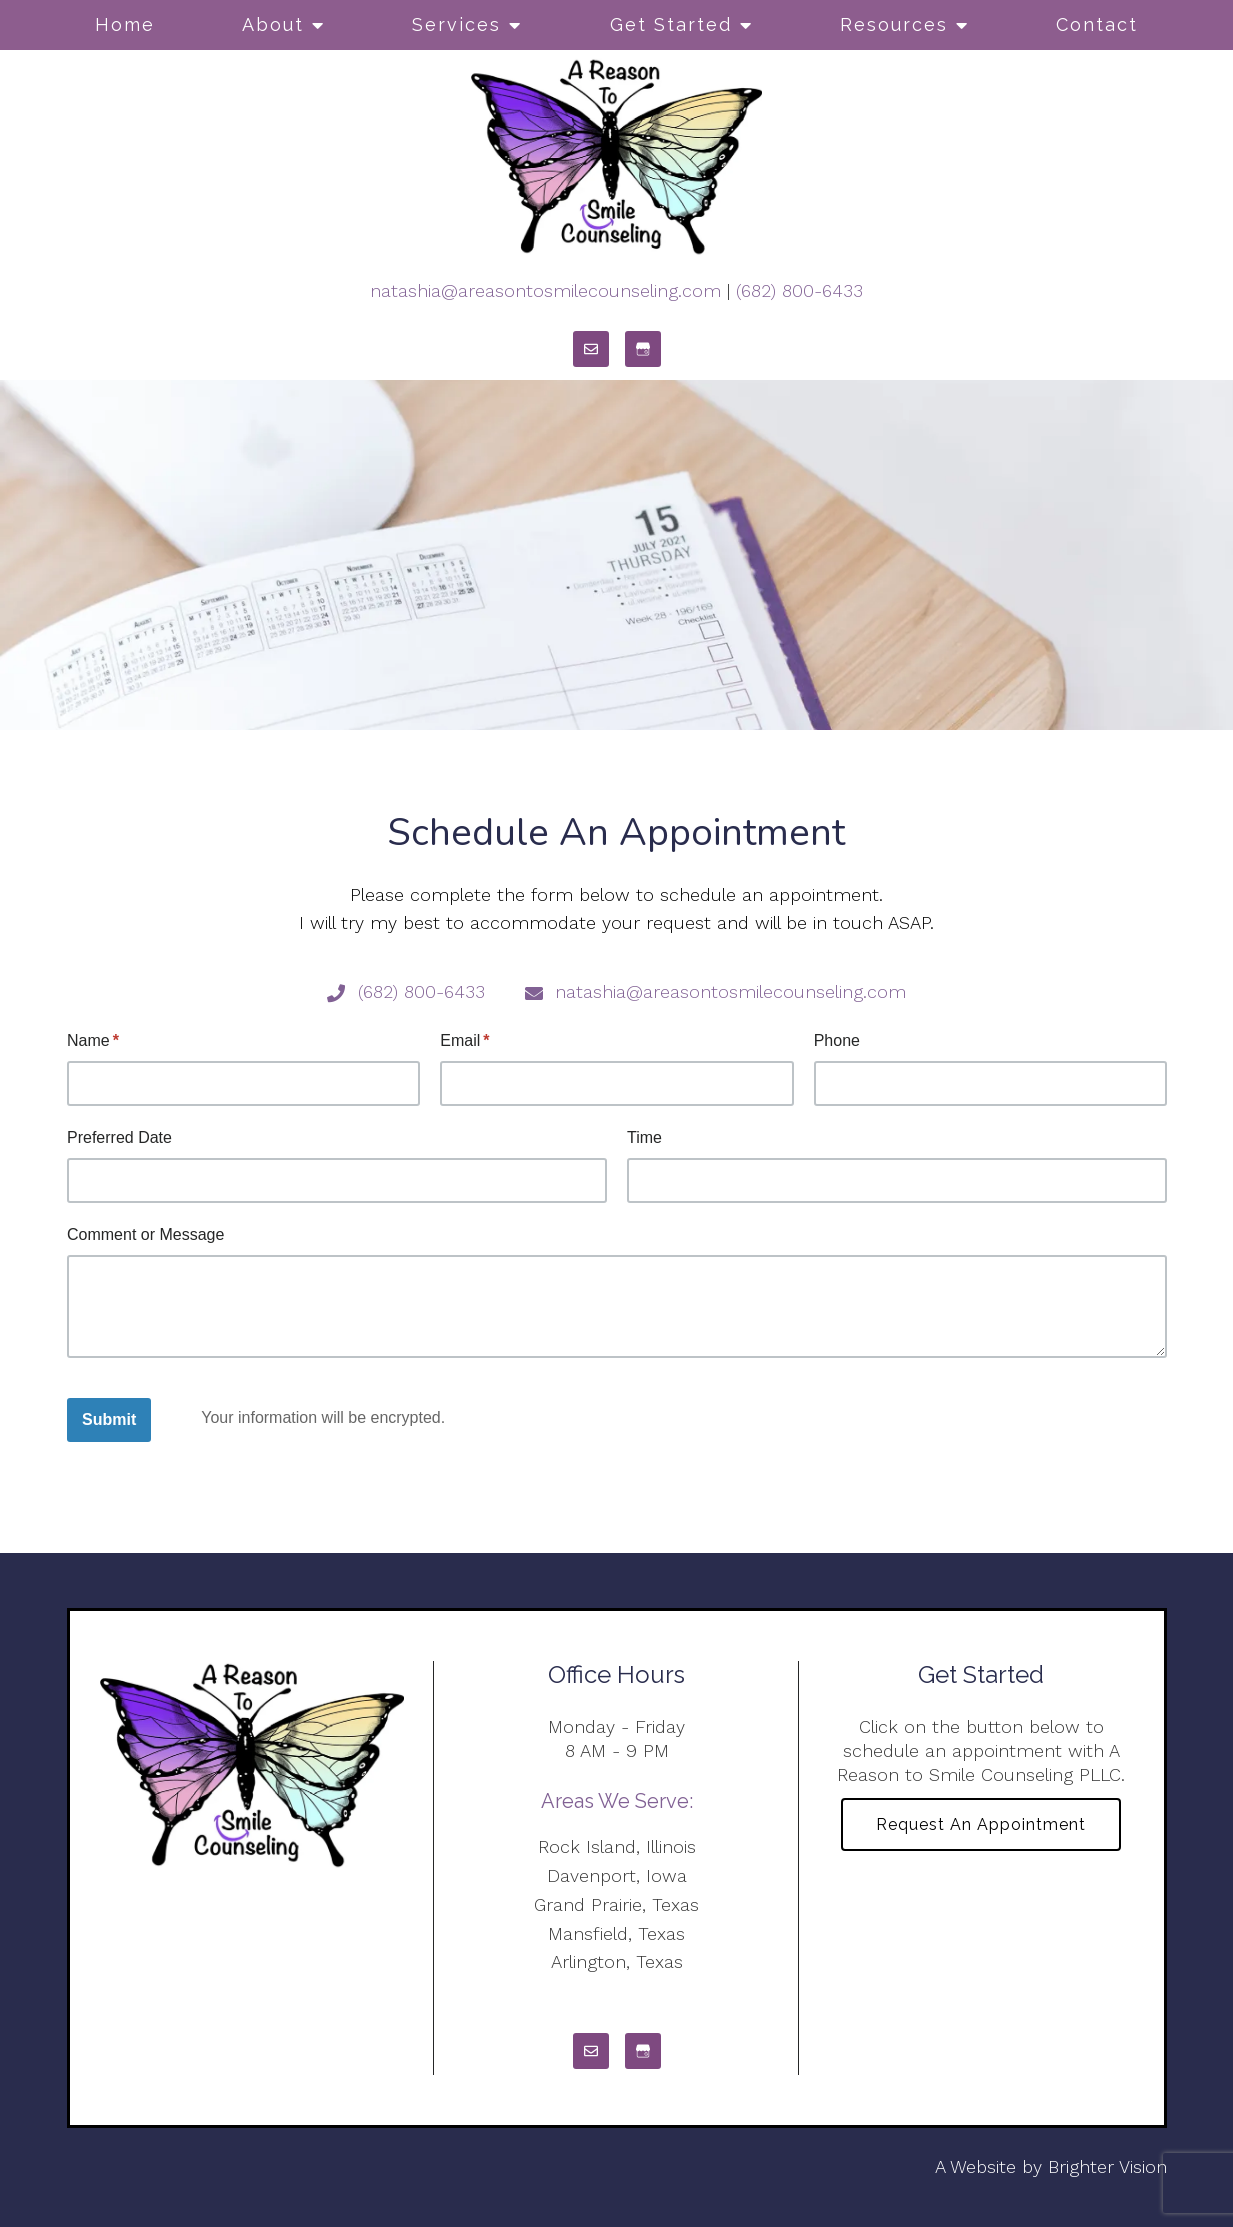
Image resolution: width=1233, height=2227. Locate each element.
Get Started (671, 24)
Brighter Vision (1107, 2166)
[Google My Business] (643, 349)
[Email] (591, 349)
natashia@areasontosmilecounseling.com (545, 290)
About (273, 24)
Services (456, 24)
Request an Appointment (981, 1824)
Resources (894, 24)
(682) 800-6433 (799, 290)
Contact (1097, 24)
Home (125, 24)
